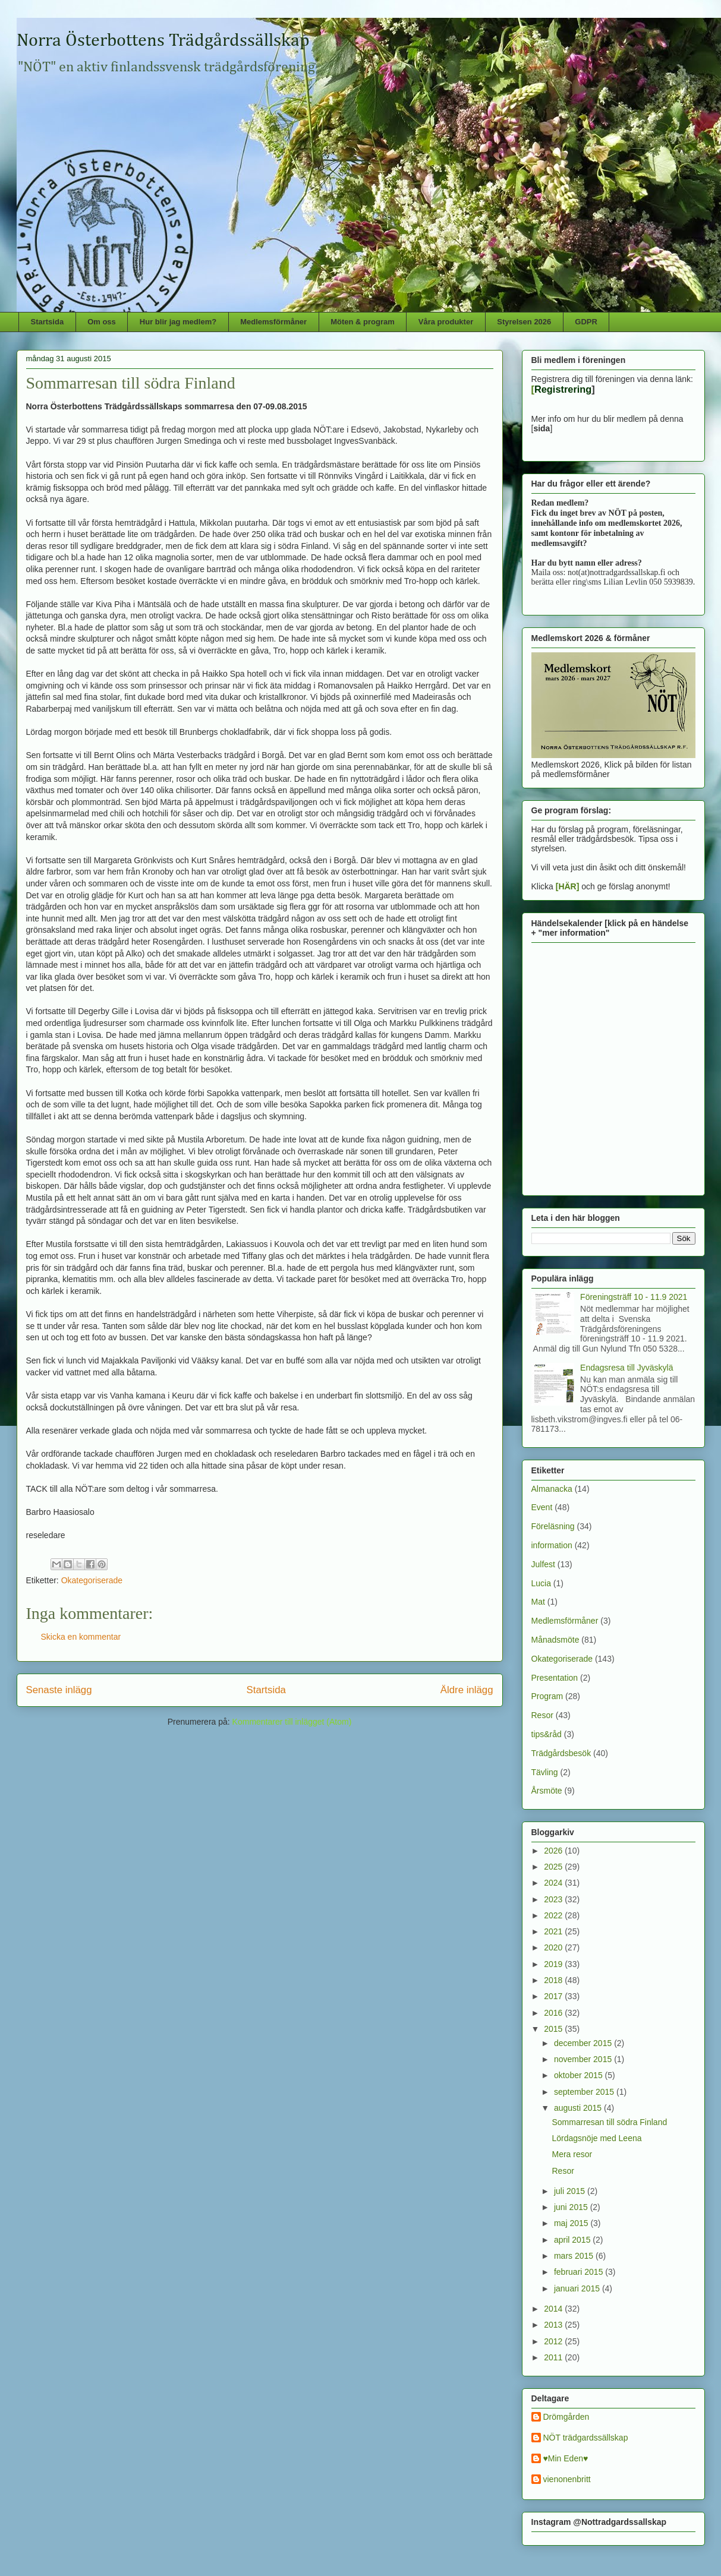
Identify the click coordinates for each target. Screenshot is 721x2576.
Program (547, 1696)
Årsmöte (546, 1790)
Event (542, 1507)
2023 (554, 1899)
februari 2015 (579, 2272)
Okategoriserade (92, 1580)
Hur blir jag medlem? (178, 321)
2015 (554, 2029)
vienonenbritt (567, 2479)
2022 (554, 1915)
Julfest (543, 1564)
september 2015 (585, 2092)
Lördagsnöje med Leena (596, 2138)
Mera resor (572, 2154)
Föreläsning (553, 1526)
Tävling (544, 1772)
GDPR (586, 321)
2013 (554, 2324)
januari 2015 (578, 2288)
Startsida (47, 321)
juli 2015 (570, 2191)
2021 (554, 1931)
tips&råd (546, 1734)
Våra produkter (445, 321)
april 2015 (573, 2239)
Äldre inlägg (466, 1690)
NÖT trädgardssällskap (585, 2437)
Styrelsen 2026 (524, 321)
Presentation (554, 1677)
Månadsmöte (555, 1639)
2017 (554, 1996)
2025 (554, 1866)
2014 (554, 2308)
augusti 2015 (579, 2108)
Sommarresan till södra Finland (609, 2122)
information (551, 1545)
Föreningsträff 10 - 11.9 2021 (633, 1297)
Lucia (541, 1583)
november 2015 (584, 2059)
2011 (554, 2357)
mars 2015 (575, 2256)
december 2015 (584, 2043)
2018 (554, 1980)
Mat (538, 1601)
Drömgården (566, 2417)
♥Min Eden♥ (565, 2458)
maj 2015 (572, 2223)
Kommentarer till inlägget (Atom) (292, 1721)
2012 (554, 2341)
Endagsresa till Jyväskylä (626, 1367)
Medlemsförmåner (273, 321)
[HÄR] (568, 886)
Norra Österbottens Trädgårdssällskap (163, 41)
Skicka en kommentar (81, 1636)
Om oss (101, 321)
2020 (554, 1947)
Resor (542, 1715)
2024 (554, 1882)
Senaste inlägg (59, 1690)
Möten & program (362, 321)
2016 (554, 2013)
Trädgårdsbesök (561, 1753)
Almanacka (551, 1489)
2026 (554, 1850)
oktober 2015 (579, 2075)
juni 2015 (572, 2207)
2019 (554, 1964)
